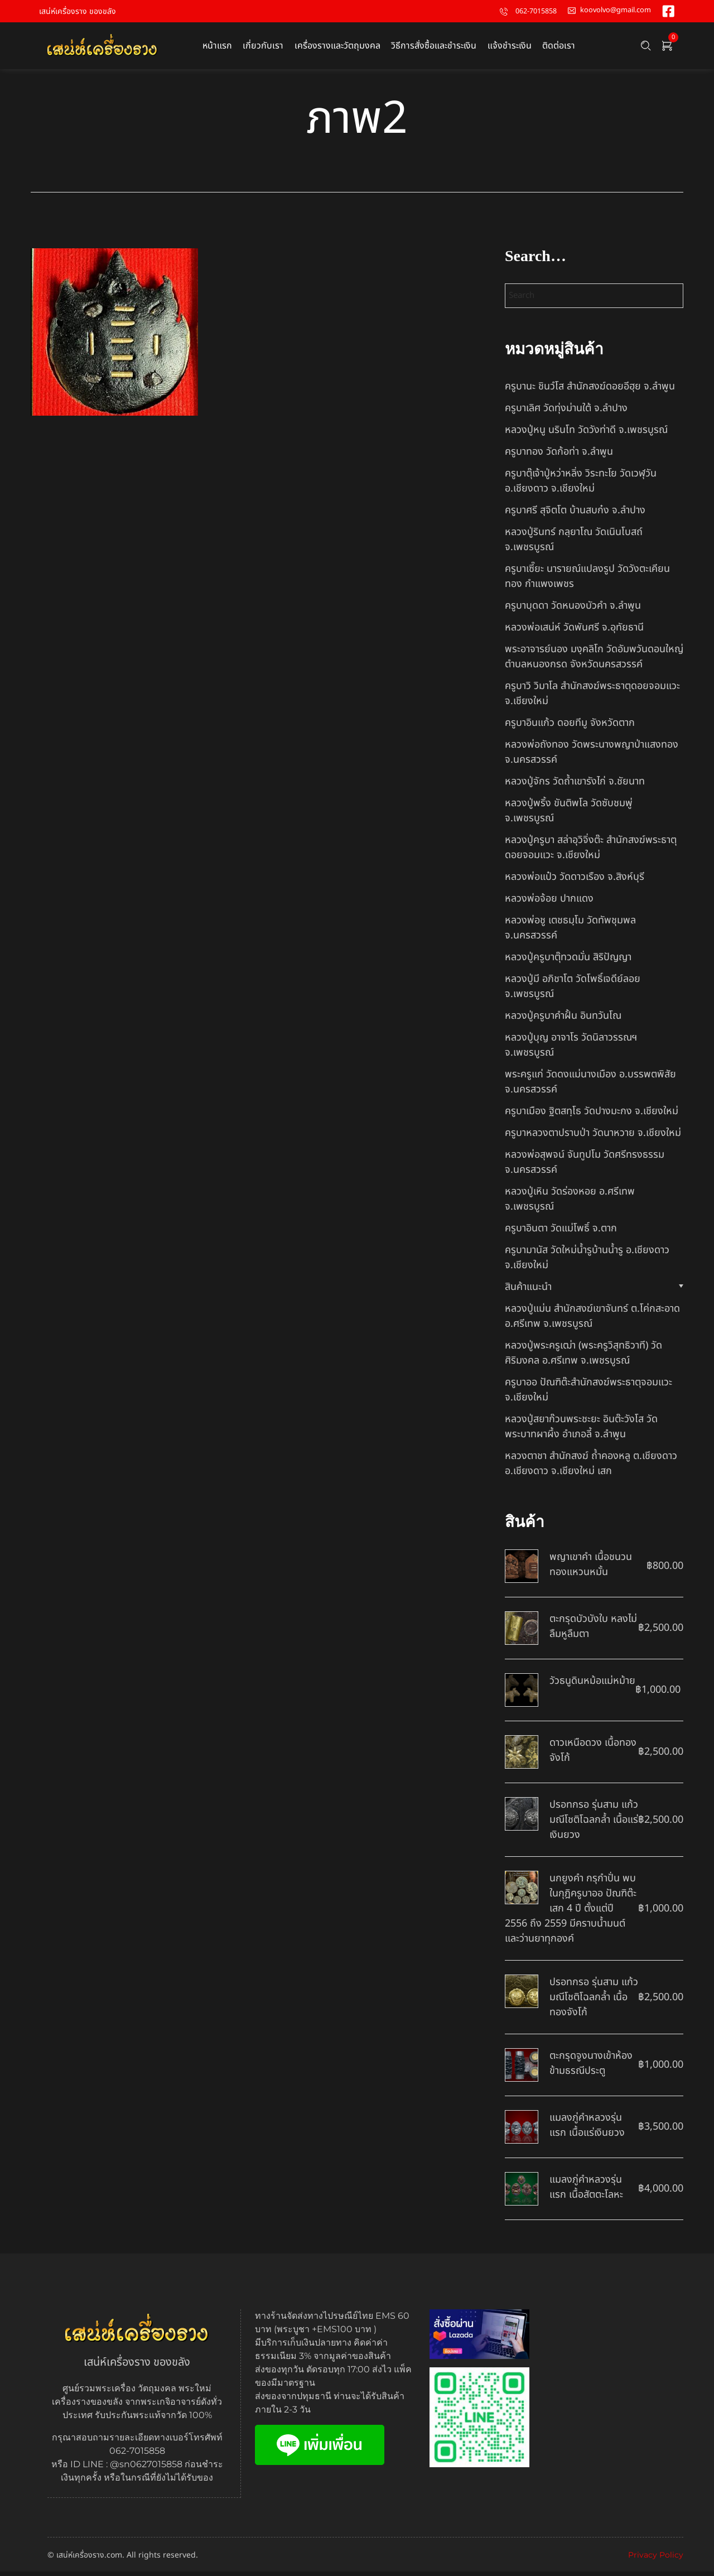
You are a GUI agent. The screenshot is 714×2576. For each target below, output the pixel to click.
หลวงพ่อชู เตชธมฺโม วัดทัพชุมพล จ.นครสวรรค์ (570, 932)
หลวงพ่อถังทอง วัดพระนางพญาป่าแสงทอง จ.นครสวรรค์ (591, 756)
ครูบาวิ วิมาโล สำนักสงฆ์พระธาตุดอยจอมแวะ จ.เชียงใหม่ (592, 698)
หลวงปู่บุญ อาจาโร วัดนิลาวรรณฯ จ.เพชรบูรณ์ (571, 1049)
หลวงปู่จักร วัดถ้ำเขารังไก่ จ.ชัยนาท (575, 785)
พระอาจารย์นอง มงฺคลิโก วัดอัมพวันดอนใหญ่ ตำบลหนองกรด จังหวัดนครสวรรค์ (594, 661)
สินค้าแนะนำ (528, 1291)
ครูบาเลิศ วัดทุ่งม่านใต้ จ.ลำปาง (566, 412)
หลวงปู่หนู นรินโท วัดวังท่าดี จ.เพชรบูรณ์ (586, 434)
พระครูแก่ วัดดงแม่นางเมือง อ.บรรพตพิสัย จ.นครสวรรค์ (590, 1086)
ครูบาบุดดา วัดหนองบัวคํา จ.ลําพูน (573, 610)
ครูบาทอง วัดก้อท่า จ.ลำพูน (559, 456)
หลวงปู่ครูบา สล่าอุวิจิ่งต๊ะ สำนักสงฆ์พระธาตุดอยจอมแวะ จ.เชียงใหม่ (591, 852)
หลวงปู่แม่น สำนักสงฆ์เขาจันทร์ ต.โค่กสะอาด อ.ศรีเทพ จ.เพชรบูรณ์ (592, 1321)
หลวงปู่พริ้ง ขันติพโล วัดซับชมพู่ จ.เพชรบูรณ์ (569, 815)
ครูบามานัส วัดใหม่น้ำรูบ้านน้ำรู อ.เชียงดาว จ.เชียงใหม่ (587, 1262)
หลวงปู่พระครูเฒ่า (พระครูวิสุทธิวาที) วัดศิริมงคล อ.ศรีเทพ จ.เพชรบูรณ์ (583, 1357)
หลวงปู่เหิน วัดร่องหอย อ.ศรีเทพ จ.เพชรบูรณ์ (570, 1203)
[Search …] (646, 48)
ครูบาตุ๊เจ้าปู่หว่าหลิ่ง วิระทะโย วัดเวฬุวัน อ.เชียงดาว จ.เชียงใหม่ (581, 485)
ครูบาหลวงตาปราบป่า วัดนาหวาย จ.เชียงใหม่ (593, 1137)
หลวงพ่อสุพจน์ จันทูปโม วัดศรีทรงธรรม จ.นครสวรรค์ (584, 1167)
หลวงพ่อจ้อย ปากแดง (549, 903)
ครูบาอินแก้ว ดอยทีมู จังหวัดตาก (570, 727)
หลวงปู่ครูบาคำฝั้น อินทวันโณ (563, 1020)
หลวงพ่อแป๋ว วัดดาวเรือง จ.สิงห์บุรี (574, 881)
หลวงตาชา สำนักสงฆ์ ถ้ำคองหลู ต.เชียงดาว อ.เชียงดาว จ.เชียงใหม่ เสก (591, 1468)
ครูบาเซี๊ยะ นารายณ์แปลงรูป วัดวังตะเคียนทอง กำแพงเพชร (587, 581)
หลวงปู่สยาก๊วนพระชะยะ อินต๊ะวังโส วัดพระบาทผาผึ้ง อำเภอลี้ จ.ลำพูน (581, 1431)
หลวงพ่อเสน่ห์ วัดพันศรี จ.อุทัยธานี (574, 631)
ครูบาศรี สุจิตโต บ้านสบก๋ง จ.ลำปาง (575, 514)
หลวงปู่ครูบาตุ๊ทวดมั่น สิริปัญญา (568, 961)
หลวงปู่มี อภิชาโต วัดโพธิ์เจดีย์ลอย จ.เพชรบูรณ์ (572, 991)
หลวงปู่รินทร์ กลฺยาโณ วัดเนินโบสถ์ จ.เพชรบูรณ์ (574, 544)
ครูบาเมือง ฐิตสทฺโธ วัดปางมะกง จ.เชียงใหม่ (591, 1115)
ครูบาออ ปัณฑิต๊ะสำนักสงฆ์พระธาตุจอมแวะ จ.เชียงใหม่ (588, 1394)
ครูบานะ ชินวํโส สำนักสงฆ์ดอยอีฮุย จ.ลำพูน (590, 390)
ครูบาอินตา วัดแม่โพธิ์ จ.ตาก (561, 1232)
